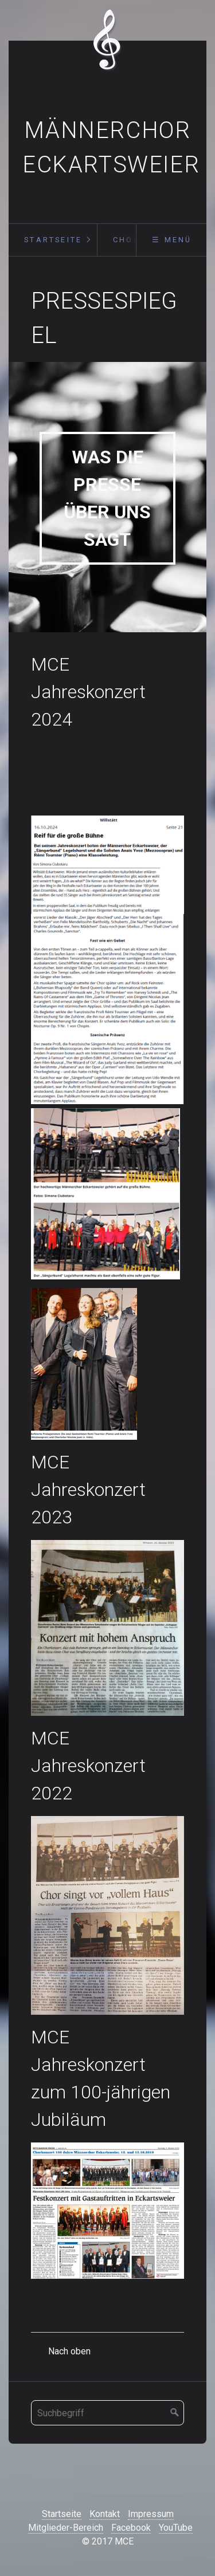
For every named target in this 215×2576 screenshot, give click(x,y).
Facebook (131, 2527)
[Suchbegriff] (107, 2412)
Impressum (151, 2513)
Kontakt (104, 2513)
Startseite (53, 239)
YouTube (176, 2527)
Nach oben (69, 2351)
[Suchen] (175, 2412)
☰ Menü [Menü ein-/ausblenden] (171, 239)
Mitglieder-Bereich (65, 2527)
